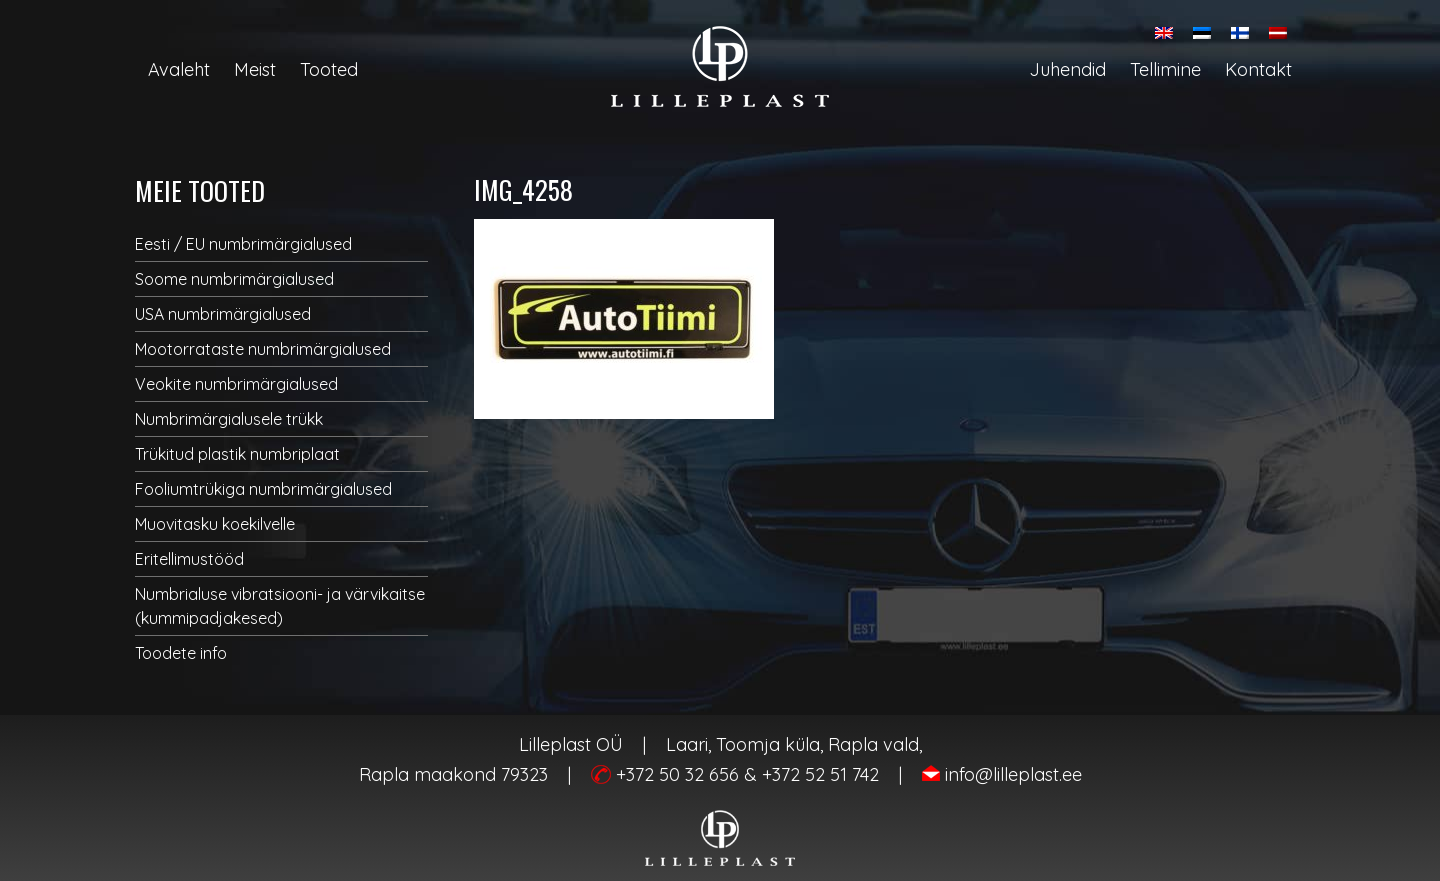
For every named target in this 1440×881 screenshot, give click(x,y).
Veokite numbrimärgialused (236, 384)
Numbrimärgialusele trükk (229, 419)
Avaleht (179, 69)
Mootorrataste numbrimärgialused (263, 349)
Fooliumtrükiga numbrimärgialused (263, 489)
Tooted (329, 69)
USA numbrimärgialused (223, 314)
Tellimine (1165, 69)
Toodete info (181, 653)
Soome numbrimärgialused (234, 279)
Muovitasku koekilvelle (215, 524)
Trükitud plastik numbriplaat (237, 454)
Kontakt (1258, 69)
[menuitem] (1164, 32)
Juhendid (1067, 69)
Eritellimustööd (189, 559)
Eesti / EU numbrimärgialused (243, 244)
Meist (255, 69)
